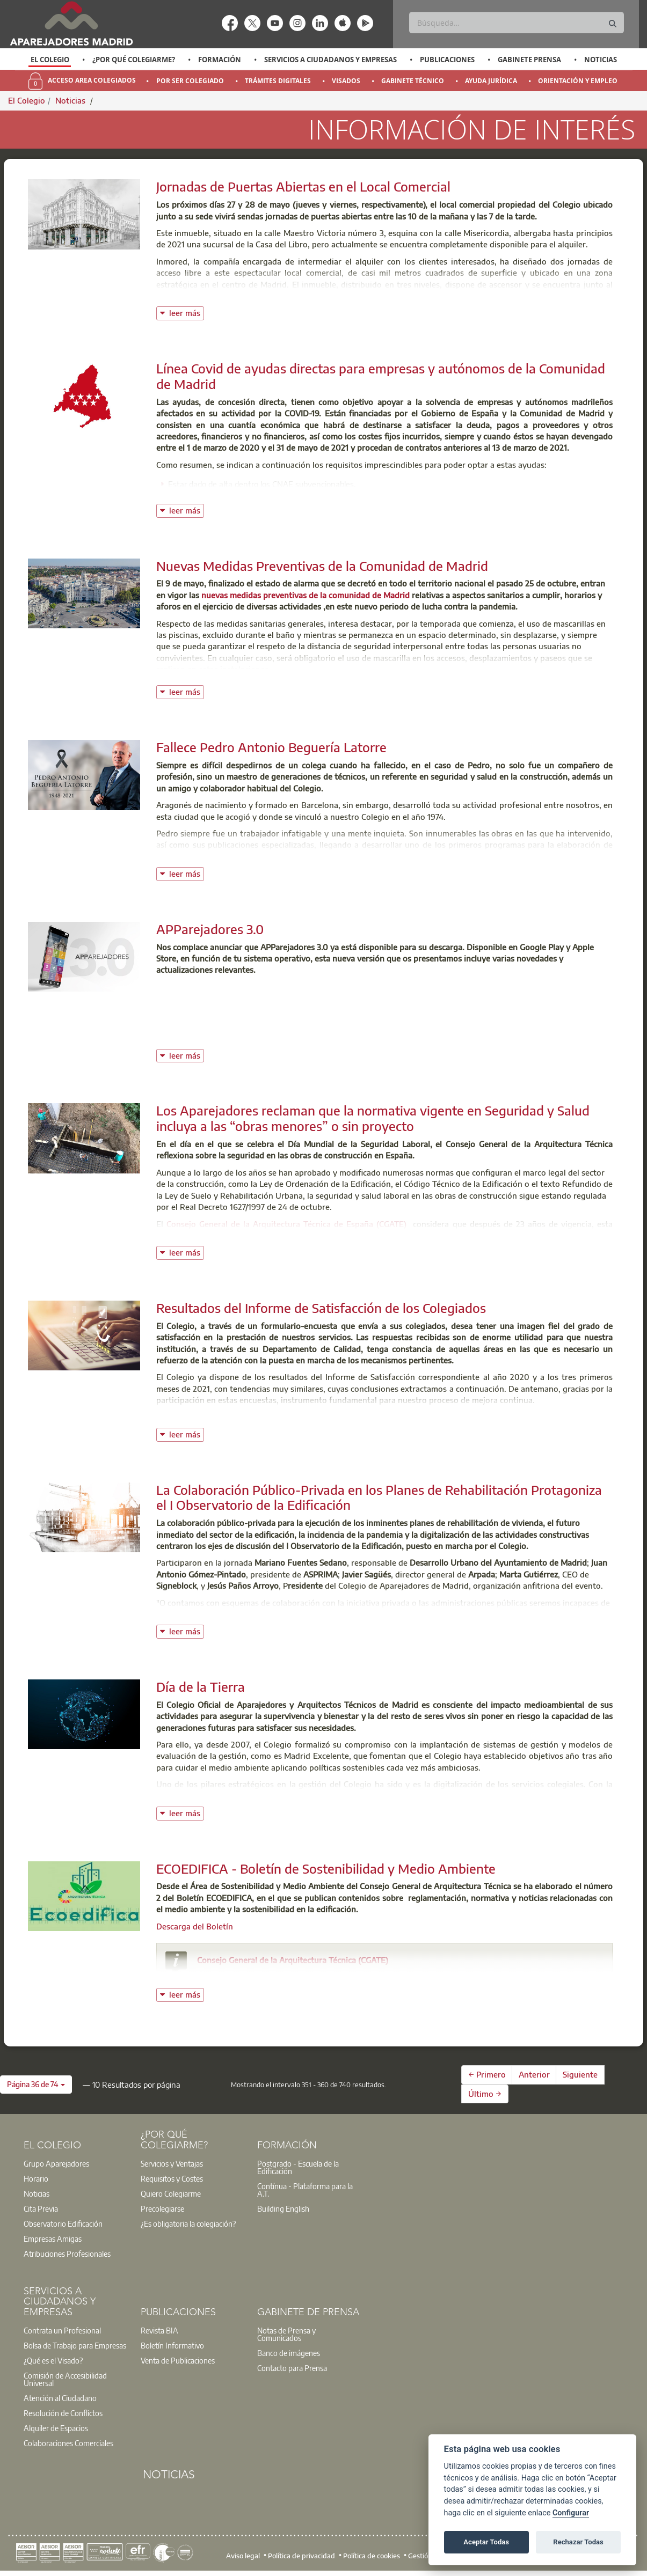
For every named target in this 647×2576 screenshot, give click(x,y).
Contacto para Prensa (292, 2368)
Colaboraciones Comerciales (68, 2443)
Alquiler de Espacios (56, 2428)
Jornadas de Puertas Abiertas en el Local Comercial (303, 186)
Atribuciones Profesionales (67, 2253)
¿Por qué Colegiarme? (133, 59)
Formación (219, 59)
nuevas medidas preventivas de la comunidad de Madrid (305, 595)
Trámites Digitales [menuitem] (278, 80)
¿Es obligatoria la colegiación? (188, 2223)
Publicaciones (447, 59)
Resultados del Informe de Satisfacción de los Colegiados (321, 1308)
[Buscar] (516, 22)
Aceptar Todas (486, 2542)
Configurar (571, 2513)
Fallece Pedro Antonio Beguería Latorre (271, 747)
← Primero (487, 2074)
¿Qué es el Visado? (53, 2360)
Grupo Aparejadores (56, 2163)
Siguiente (580, 2074)
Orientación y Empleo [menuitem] (577, 80)
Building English (283, 2208)
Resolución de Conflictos (63, 2413)
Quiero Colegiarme (171, 2193)
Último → (484, 2093)
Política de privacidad (301, 2555)
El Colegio (50, 59)
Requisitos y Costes (172, 2178)
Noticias (600, 59)
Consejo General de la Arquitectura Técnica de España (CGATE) (286, 1224)
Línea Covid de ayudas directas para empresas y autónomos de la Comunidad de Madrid (380, 376)
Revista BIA (159, 2330)
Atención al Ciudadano (60, 2398)
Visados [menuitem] (346, 80)
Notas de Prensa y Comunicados (286, 2334)
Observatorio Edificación (63, 2223)
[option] (49, 59)
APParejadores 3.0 (210, 929)
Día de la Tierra (200, 1686)
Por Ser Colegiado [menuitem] (190, 80)
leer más (186, 312)
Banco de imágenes (288, 2353)
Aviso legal (243, 2555)
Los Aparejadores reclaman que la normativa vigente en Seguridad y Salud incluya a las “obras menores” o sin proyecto (373, 1118)
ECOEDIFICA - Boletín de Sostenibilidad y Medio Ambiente (326, 1868)
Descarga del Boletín (194, 1926)
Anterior (534, 2074)
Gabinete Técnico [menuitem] (412, 80)
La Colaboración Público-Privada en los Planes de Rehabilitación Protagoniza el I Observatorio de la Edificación (379, 1497)
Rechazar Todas (578, 2542)
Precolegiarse (162, 2208)
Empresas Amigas (53, 2238)
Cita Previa (41, 2208)
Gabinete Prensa (529, 59)
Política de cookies (371, 2555)
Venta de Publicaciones (178, 2360)
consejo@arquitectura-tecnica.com (274, 1974)
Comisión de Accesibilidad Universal (65, 2379)
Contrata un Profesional (62, 2330)
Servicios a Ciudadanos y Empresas (330, 59)
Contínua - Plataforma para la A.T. (305, 2189)
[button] (36, 2084)
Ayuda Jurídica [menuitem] (491, 80)
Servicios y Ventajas (172, 2163)
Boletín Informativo (172, 2345)
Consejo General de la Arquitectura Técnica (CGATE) (292, 1960)
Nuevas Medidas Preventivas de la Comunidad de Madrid (322, 565)
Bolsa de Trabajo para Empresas (75, 2345)
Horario (36, 2178)
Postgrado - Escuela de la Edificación (298, 2167)
